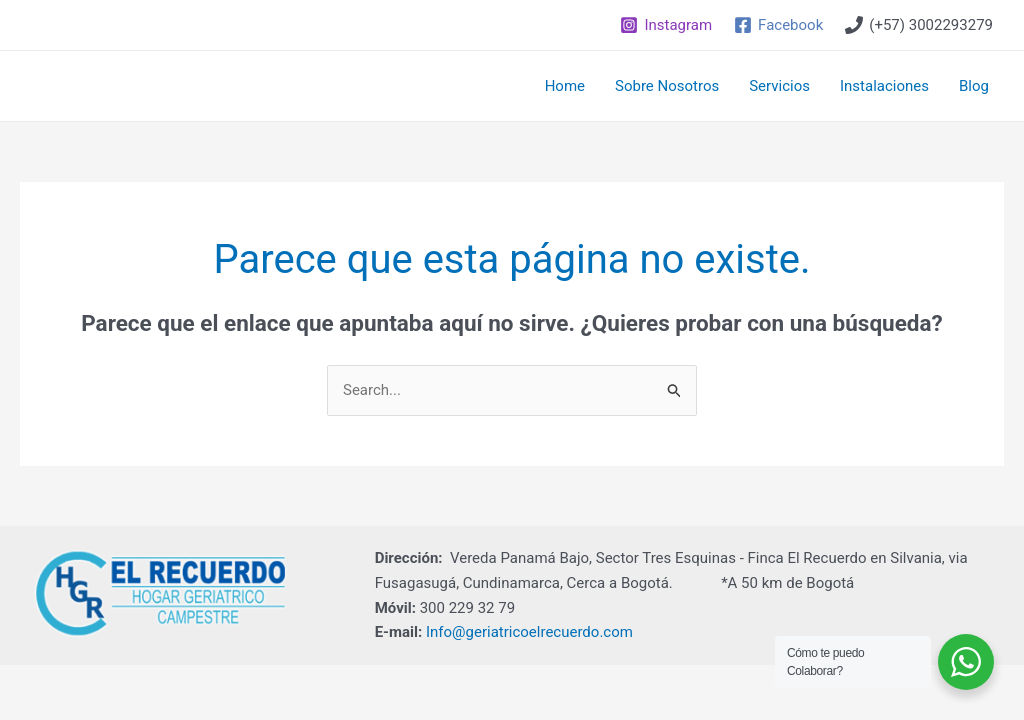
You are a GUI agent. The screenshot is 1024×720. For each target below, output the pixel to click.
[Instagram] (666, 25)
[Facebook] (778, 25)
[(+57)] (919, 25)
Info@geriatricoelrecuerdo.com (529, 632)
